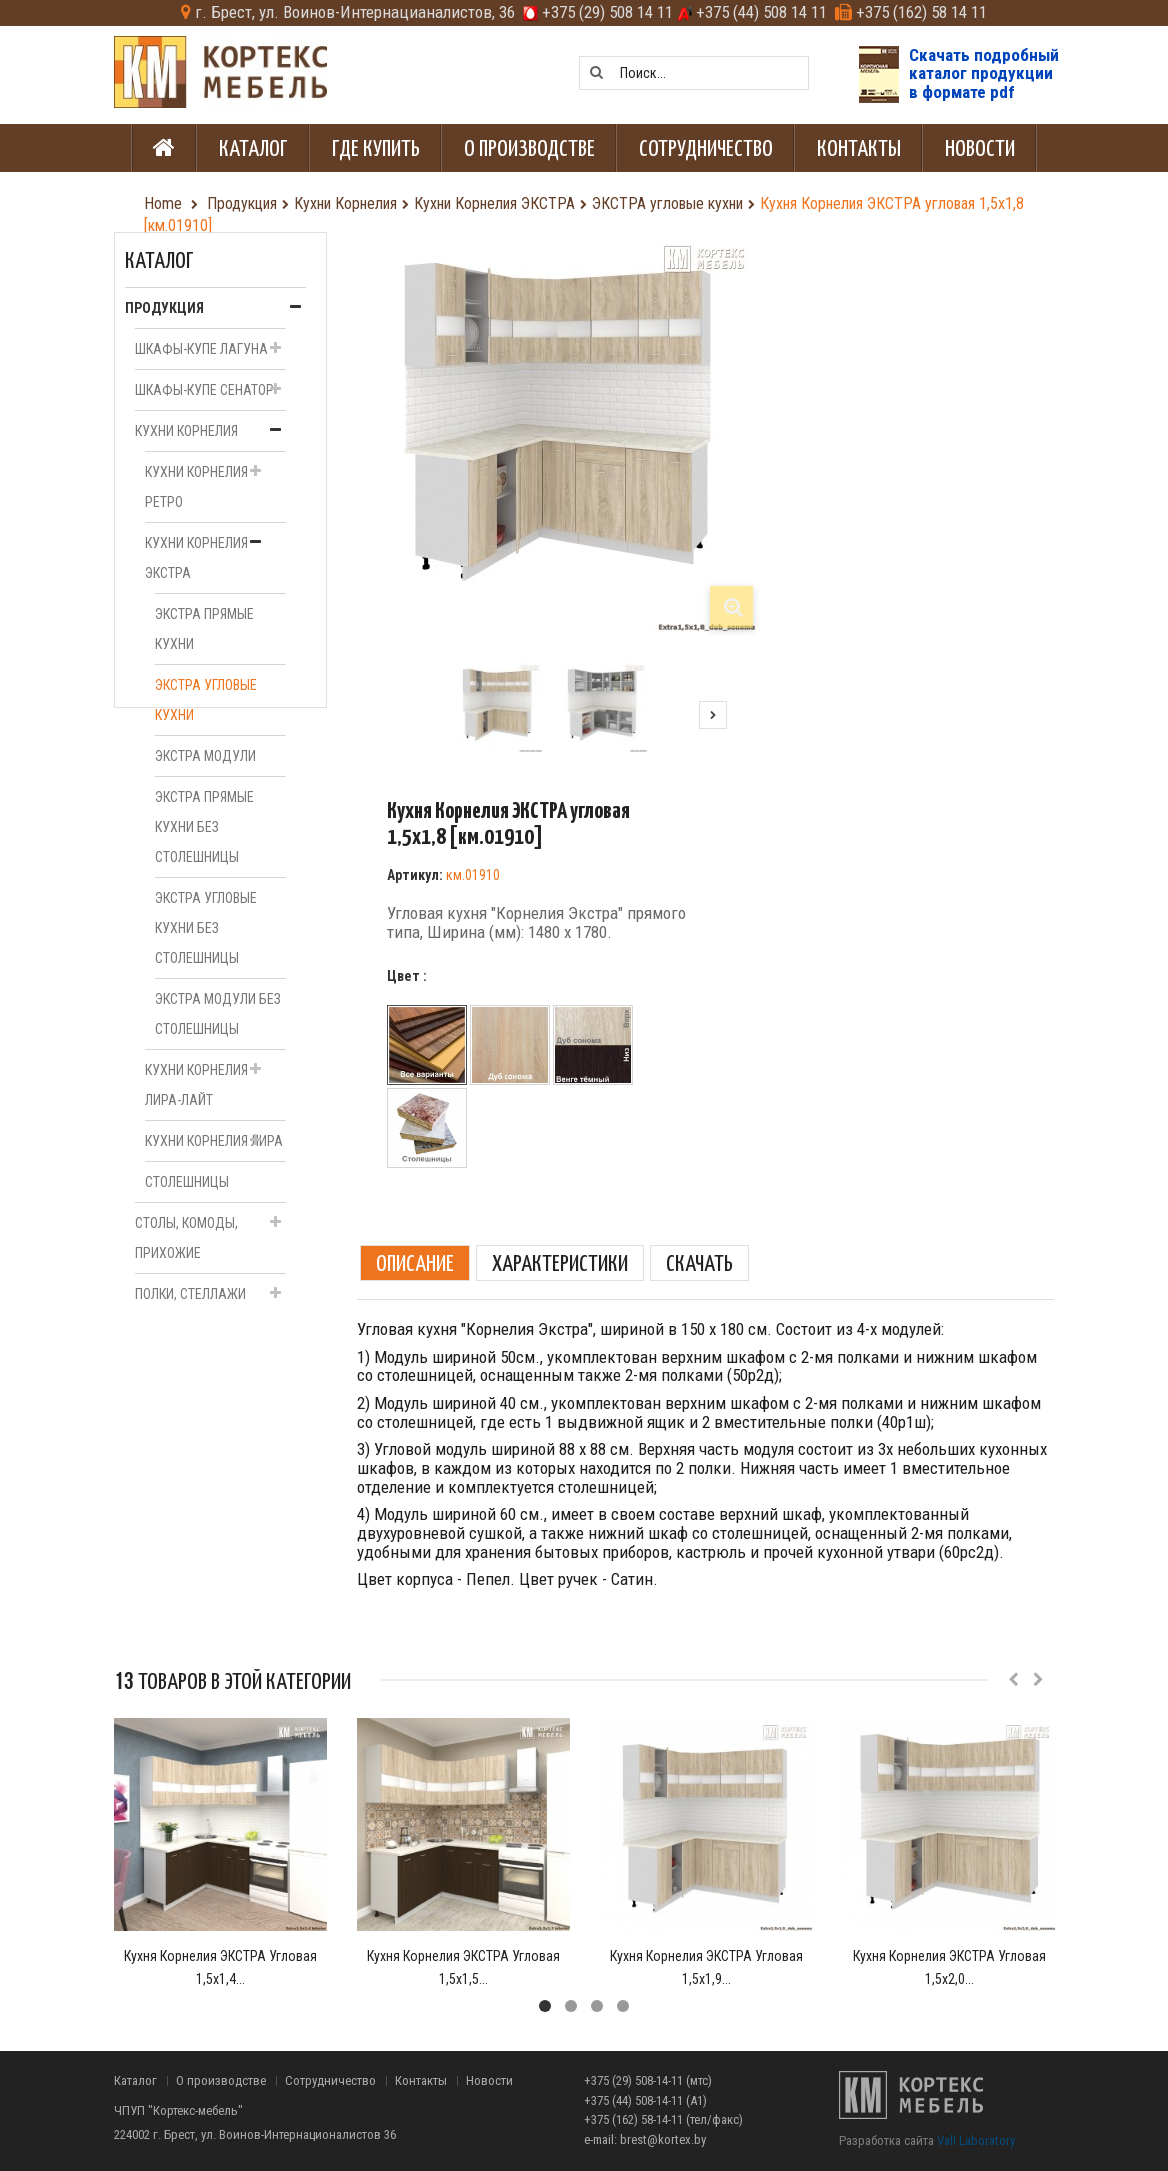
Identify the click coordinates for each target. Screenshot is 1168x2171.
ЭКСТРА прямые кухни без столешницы (204, 827)
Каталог (135, 2081)
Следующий (713, 715)
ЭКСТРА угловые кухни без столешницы (206, 928)
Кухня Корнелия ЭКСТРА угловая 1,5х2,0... (949, 1967)
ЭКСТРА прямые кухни (204, 629)
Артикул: (415, 875)
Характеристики (560, 1263)
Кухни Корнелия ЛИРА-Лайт (196, 1085)
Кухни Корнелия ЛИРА (214, 1141)
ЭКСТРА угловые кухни (206, 700)
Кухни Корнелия (186, 431)
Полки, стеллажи (190, 1294)
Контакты (421, 2081)
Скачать (699, 1263)
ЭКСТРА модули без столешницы (218, 1014)
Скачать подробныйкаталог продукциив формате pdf (984, 73)
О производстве (221, 2081)
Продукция (164, 308)
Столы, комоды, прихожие (186, 1238)
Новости (489, 2081)
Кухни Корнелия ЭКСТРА (196, 558)
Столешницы (187, 1182)
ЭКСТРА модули (205, 756)
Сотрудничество (330, 2081)
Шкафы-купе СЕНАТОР (204, 390)
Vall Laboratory (976, 2140)
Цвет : (408, 976)
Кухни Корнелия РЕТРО (196, 487)
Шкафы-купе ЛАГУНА (201, 349)
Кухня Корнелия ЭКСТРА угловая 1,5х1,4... (220, 1967)
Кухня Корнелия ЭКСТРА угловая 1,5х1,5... (463, 1967)
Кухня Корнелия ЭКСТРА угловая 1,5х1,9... (706, 1967)
